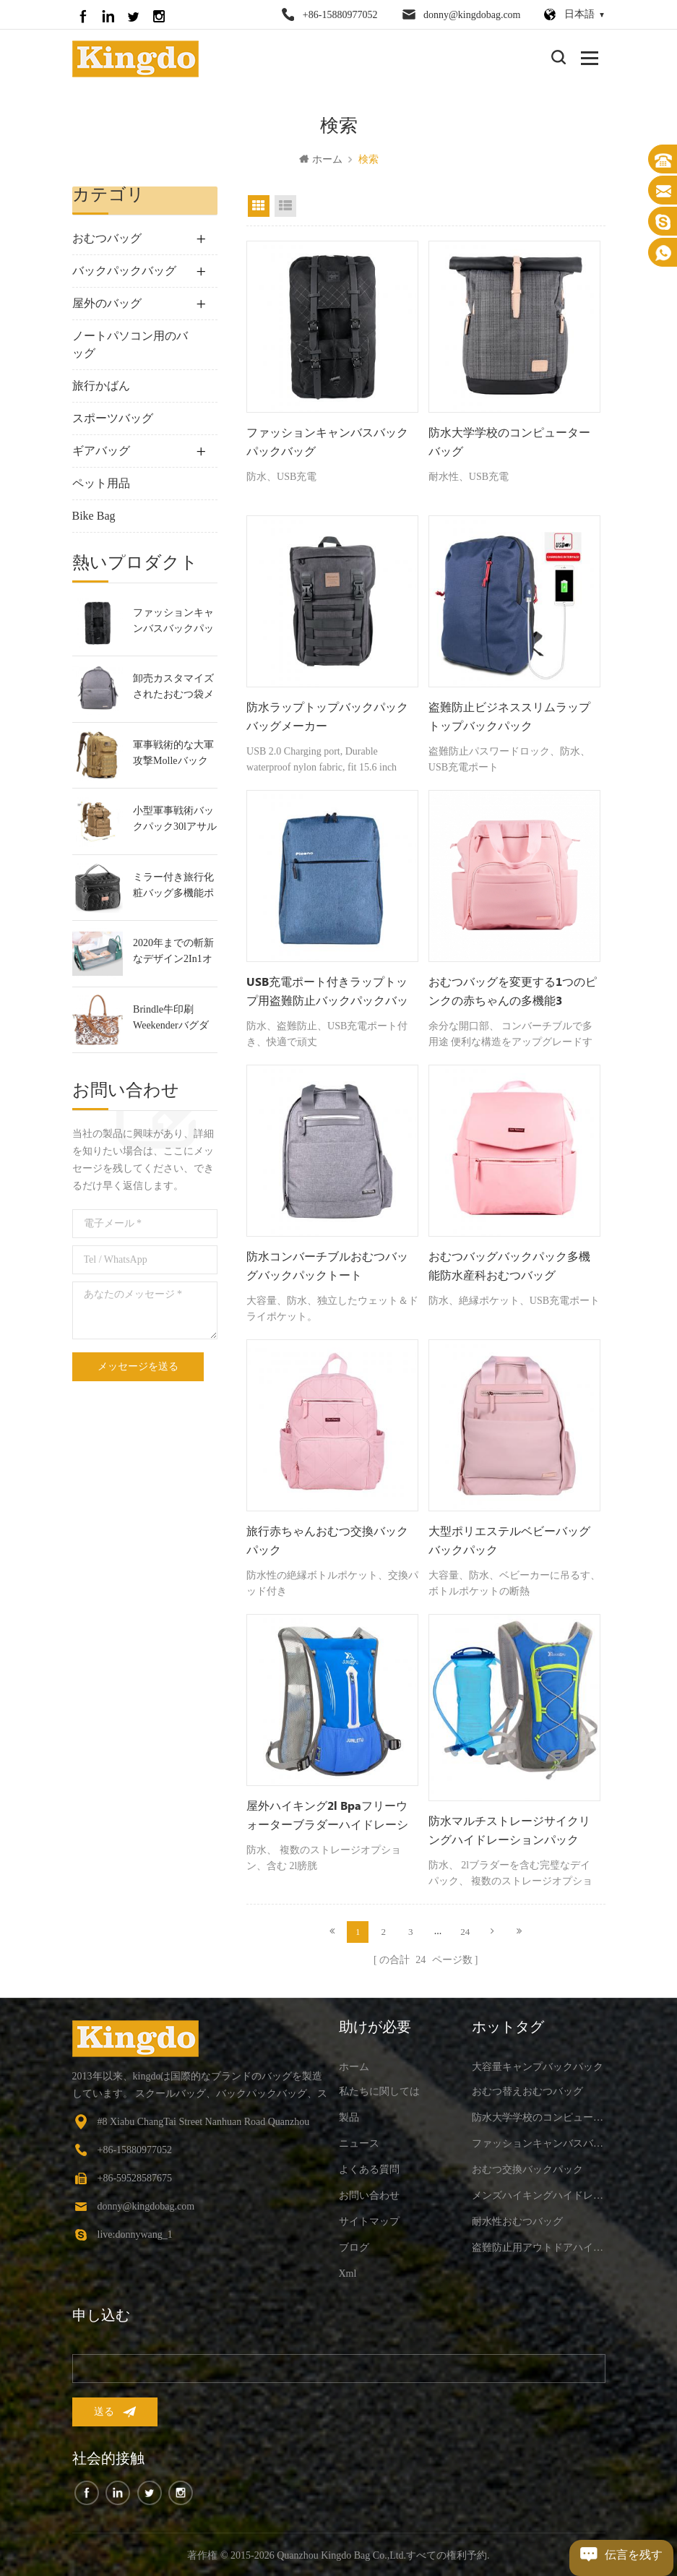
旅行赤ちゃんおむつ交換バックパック (327, 1543)
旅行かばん (101, 387)
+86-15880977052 (340, 14)
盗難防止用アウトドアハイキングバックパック (538, 2245)
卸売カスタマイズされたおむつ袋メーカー (173, 689)
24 (465, 1930)
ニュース (359, 2141)
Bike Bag (94, 517)
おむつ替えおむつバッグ (527, 2089)
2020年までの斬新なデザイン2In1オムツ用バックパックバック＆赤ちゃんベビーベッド (173, 954)
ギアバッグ (101, 452)
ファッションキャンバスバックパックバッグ (173, 623)
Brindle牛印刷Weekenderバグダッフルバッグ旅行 (173, 1020)
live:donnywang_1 (135, 2232)
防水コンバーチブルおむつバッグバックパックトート (327, 1268)
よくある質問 (369, 2167)
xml (348, 2271)
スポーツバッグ (112, 419)
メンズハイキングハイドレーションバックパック (538, 2193)
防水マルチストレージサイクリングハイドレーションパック (509, 1832)
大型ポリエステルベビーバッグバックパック (509, 1543)
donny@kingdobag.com (472, 14)
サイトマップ (369, 2219)
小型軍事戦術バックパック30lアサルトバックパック (175, 821)
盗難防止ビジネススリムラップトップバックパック (509, 719)
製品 (349, 2115)
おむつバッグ (107, 239)
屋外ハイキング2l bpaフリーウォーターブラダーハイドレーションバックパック (327, 1818)
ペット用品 (101, 484)
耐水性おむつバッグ (517, 2219)
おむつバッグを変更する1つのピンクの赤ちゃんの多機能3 (512, 993)
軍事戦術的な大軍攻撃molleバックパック (173, 755)
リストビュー (285, 207)
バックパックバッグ (124, 272)
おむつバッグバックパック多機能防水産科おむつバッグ (509, 1268)
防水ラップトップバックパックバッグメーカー (327, 719)
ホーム (320, 160)
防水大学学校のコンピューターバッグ (509, 444)
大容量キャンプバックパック (537, 2064)
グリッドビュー (258, 207)
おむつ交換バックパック (527, 2167)
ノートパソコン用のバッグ (130, 346)
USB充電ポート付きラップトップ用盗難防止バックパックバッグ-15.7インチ (327, 994)
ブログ (354, 2245)
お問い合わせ (369, 2193)
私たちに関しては (379, 2089)
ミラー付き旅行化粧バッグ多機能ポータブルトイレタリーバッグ (173, 888)
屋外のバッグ (107, 305)
